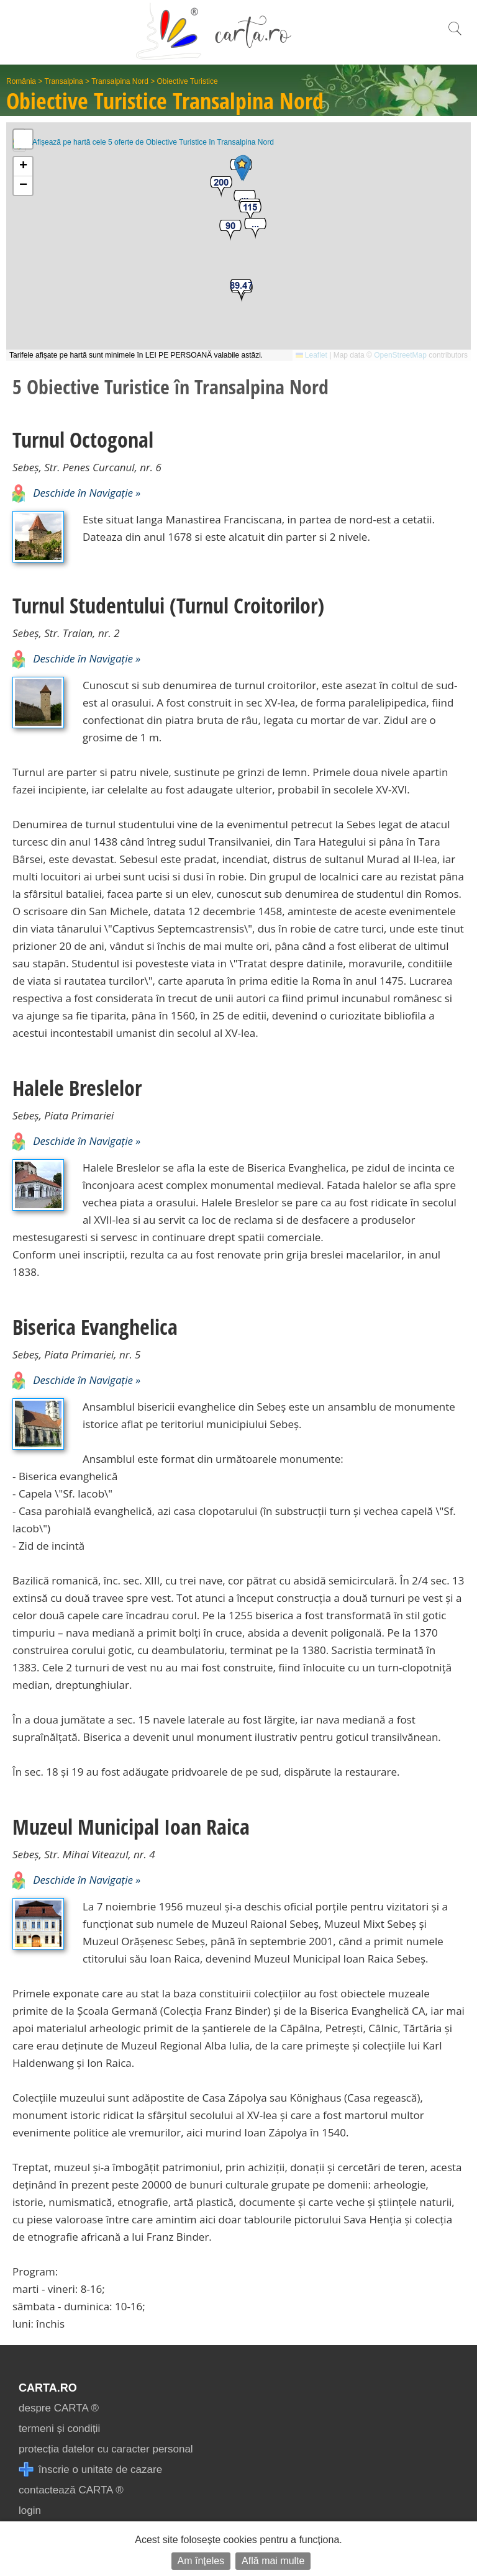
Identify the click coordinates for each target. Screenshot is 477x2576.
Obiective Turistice (187, 81)
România (21, 81)
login (30, 2510)
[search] (455, 35)
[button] (255, 229)
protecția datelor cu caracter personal (106, 2449)
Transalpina (64, 81)
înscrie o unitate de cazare (90, 2469)
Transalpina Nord (119, 81)
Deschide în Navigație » (76, 493)
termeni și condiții (59, 2428)
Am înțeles (201, 2561)
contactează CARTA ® (71, 2490)
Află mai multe (273, 2561)
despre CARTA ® (59, 2408)
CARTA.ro (48, 2388)
